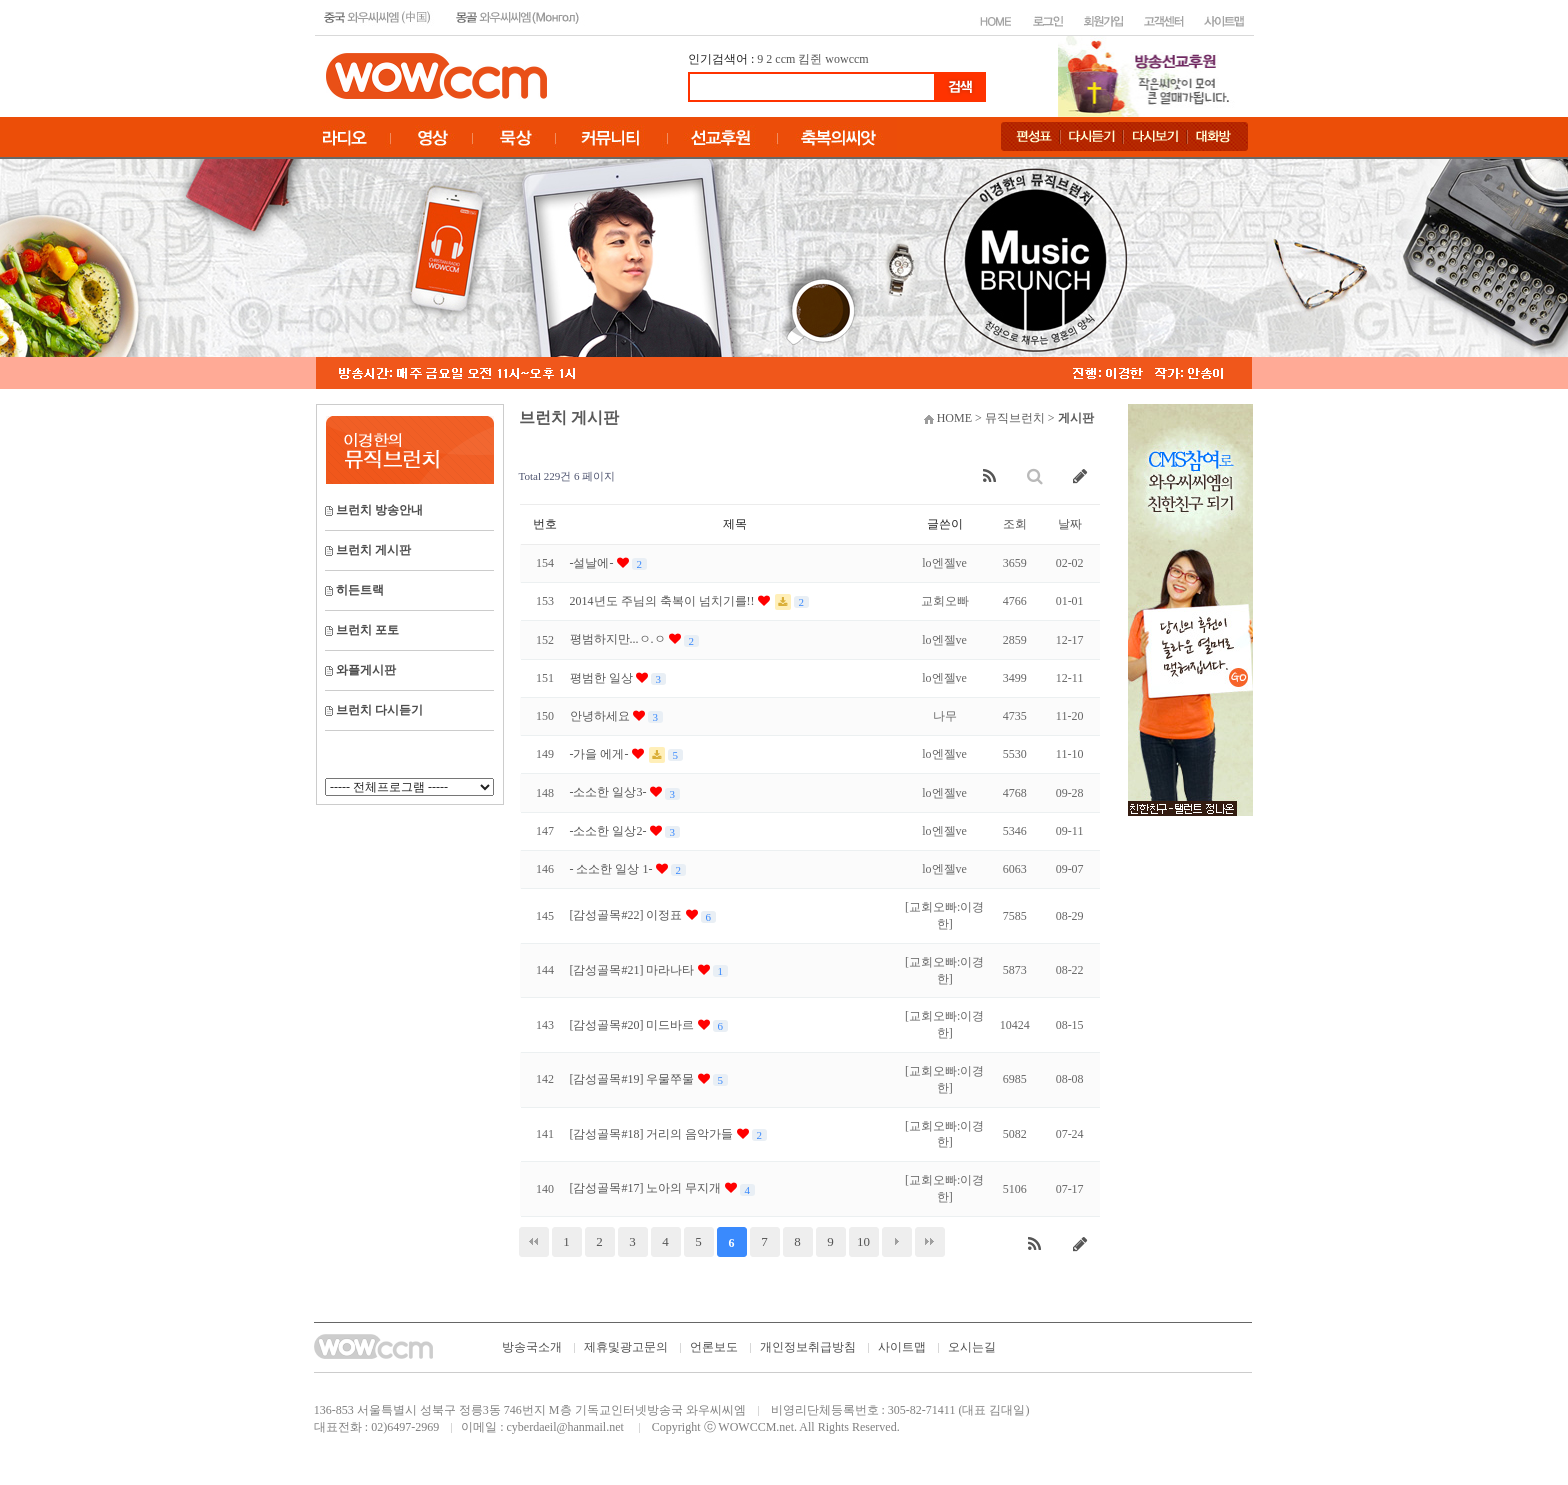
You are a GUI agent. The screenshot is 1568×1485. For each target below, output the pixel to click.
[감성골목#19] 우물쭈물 (634, 1079)
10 (863, 1241)
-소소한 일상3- (610, 792)
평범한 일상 (603, 678)
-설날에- (593, 563)
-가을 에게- (601, 754)
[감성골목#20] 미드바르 (634, 1025)
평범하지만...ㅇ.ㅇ (619, 639)
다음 (897, 1242)
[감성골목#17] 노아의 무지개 (647, 1188)
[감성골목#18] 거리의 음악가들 (653, 1134)
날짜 (1070, 524)
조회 (1015, 524)
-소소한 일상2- (610, 831)
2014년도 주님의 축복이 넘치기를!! (664, 601)
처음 (534, 1242)
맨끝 (930, 1242)
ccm (785, 59)
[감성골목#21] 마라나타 (634, 970)
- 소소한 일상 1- (613, 869)
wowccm (846, 59)
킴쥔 (810, 59)
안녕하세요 (601, 716)
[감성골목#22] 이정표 (628, 915)
